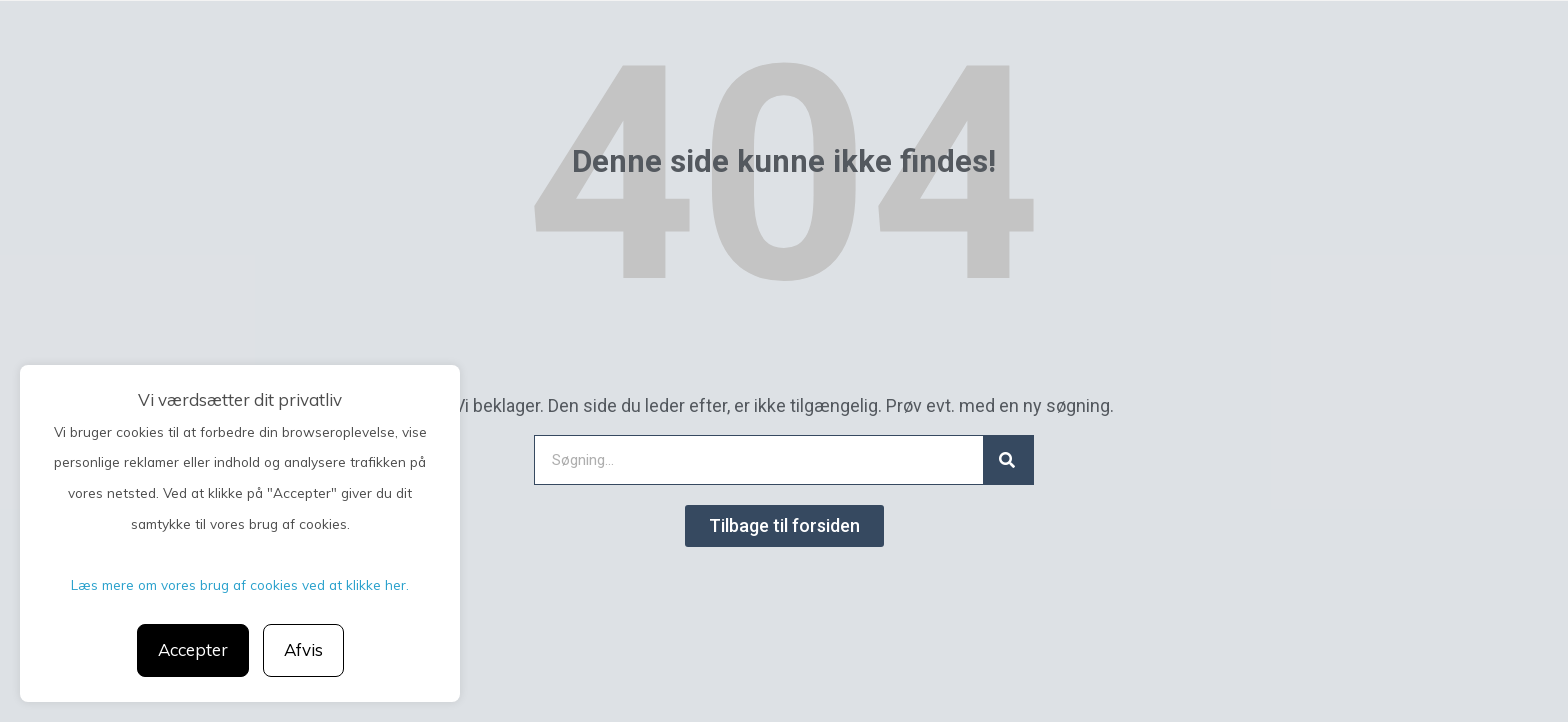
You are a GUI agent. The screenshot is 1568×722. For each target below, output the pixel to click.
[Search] (1008, 460)
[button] (784, 526)
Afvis (303, 649)
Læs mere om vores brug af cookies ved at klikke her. (240, 584)
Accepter (193, 649)
